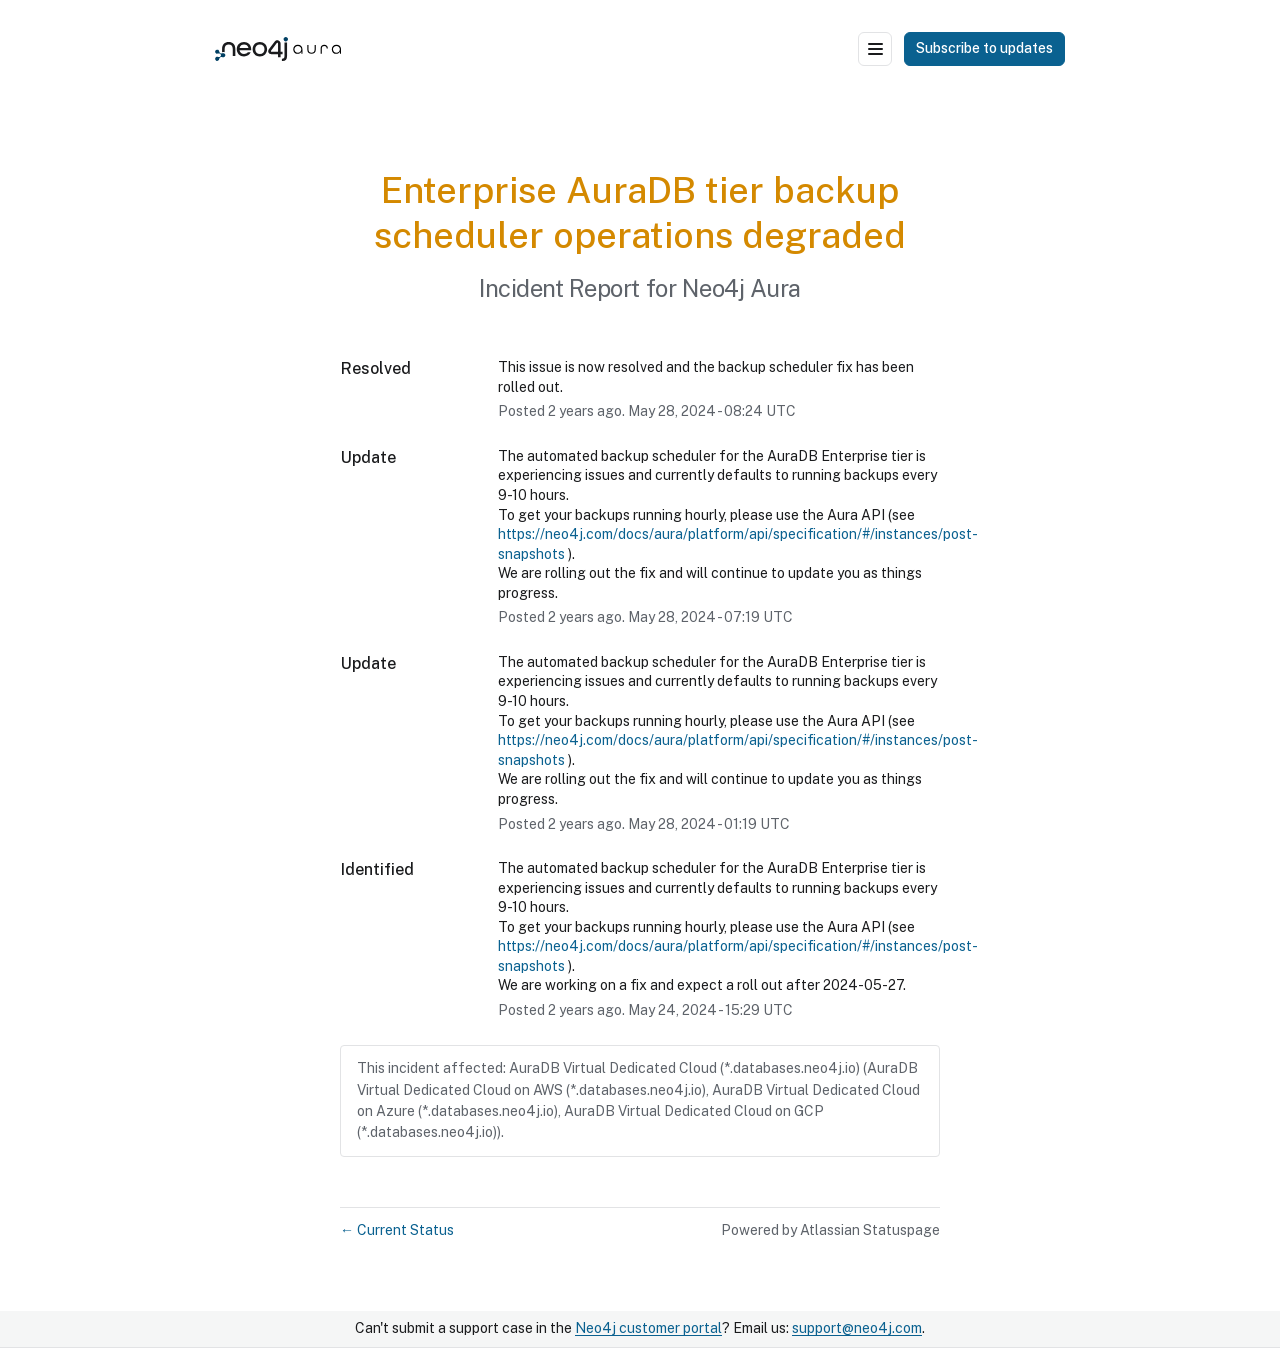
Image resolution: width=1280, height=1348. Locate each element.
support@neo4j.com (857, 1328)
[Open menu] (875, 49)
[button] (984, 49)
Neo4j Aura (741, 288)
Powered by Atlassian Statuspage (830, 1230)
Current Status (397, 1230)
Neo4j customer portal (648, 1328)
